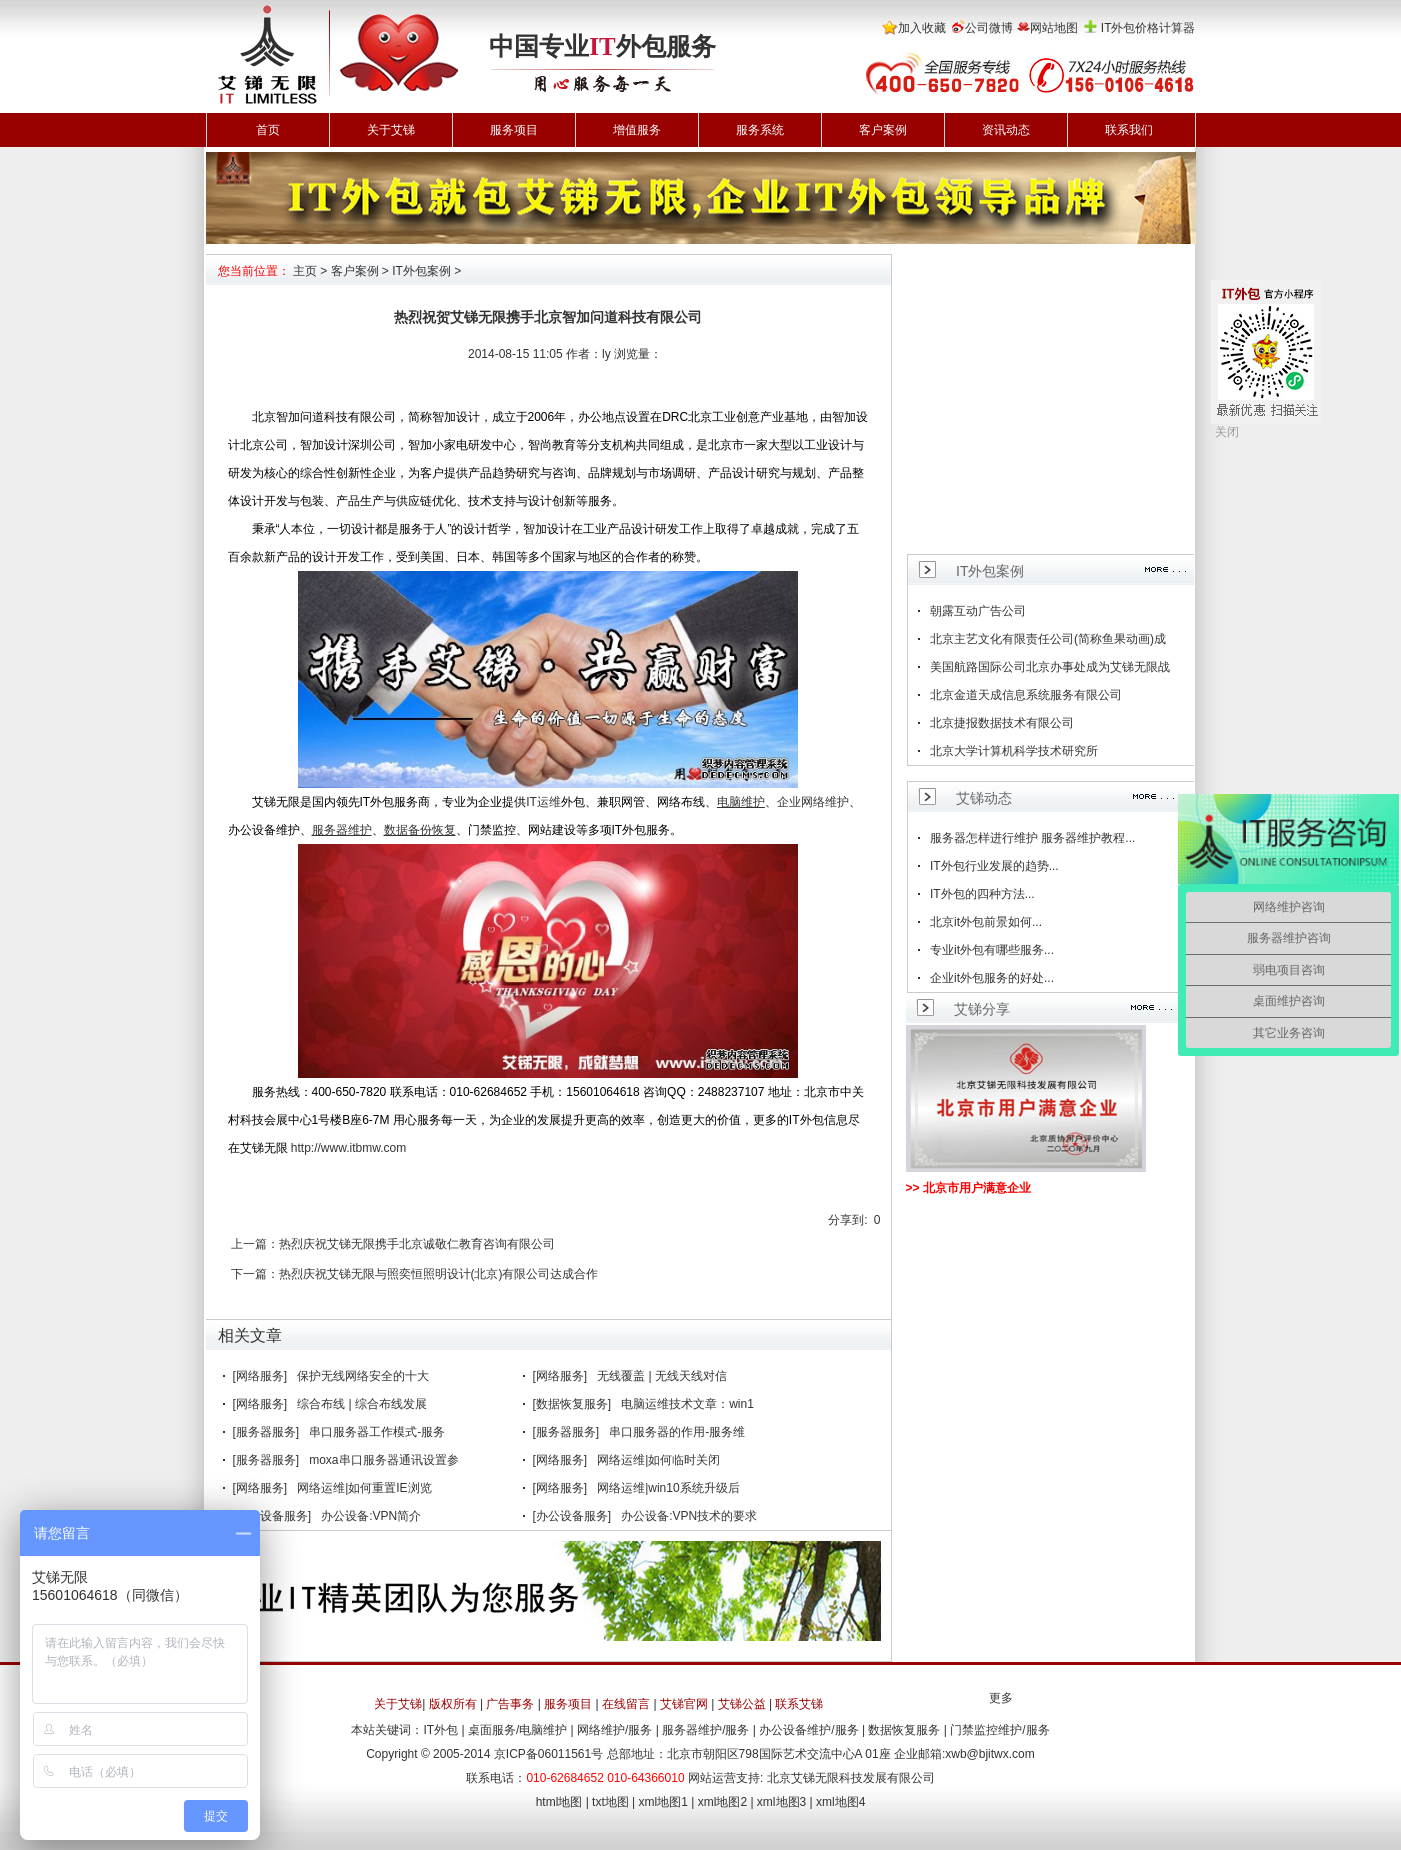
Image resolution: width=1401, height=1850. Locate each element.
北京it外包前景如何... (986, 922)
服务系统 (760, 130)
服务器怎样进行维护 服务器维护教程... (1032, 838)
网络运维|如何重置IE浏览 (364, 1488)
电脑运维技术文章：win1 (687, 1404)
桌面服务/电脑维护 (517, 1730)
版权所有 (453, 1704)
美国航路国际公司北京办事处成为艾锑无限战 (1050, 667)
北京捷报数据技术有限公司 (1002, 723)
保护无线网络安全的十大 (363, 1376)
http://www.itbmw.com (348, 1148)
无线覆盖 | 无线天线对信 (662, 1376)
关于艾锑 (391, 130)
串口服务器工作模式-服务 (377, 1432)
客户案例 (883, 130)
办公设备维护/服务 (808, 1730)
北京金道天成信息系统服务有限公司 (1026, 695)
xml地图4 (840, 1802)
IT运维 (543, 802)
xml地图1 (663, 1802)
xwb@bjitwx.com (990, 1754)
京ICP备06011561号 (548, 1754)
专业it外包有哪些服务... (992, 950)
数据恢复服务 (904, 1730)
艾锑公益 (742, 1704)
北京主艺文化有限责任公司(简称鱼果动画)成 (1048, 639)
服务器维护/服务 (705, 1730)
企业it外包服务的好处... (992, 978)
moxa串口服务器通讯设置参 (383, 1460)
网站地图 (1054, 28)
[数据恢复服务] (572, 1404)
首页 (268, 130)
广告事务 (510, 1704)
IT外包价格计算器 (1148, 28)
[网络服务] (260, 1376)
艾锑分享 (982, 1009)
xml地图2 (722, 1802)
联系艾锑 (799, 1704)
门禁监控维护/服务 (999, 1730)
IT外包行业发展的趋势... (994, 866)
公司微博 (989, 28)
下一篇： (255, 1274)
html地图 (559, 1802)
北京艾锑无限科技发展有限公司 (851, 1778)
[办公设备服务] (272, 1516)
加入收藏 (922, 28)
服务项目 (514, 130)
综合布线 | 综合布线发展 (362, 1404)
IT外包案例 (421, 271)
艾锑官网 (684, 1704)
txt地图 (610, 1802)
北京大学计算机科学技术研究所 (1014, 751)
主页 (305, 271)
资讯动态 (1006, 130)
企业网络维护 (813, 802)
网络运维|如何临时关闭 (658, 1460)
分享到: (847, 1220)
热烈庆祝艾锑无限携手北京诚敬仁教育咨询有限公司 (417, 1244)
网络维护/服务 (614, 1730)
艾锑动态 (984, 798)
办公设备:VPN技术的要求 (689, 1516)
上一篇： (255, 1244)
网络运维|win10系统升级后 (668, 1488)
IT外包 (440, 1730)
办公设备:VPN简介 (371, 1516)
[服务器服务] (266, 1432)
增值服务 (637, 130)
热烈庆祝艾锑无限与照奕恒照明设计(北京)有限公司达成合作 (439, 1274)
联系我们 (1129, 130)
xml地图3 (781, 1802)
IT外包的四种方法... (982, 894)
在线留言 (626, 1704)
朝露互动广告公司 (978, 611)
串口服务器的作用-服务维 (677, 1432)
